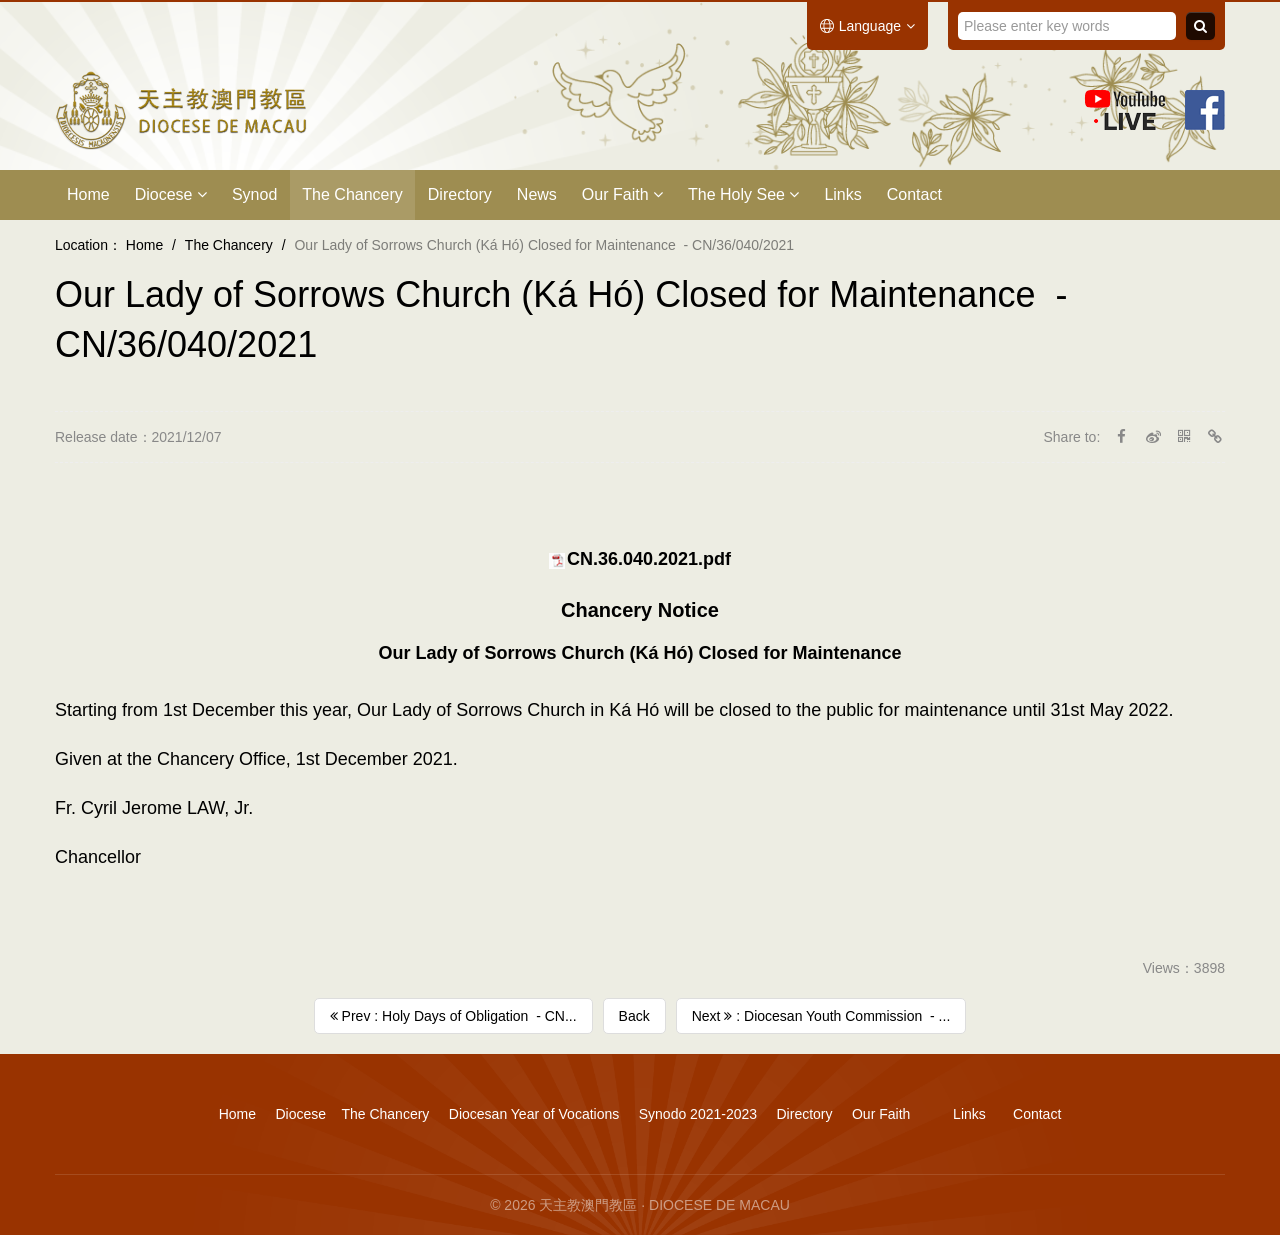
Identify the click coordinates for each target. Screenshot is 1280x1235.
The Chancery (352, 194)
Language (867, 26)
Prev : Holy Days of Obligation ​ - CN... (453, 1016)
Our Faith (622, 194)
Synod (254, 194)
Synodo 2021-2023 (698, 1114)
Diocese (171, 194)
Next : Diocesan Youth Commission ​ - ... (821, 1016)
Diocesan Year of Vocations (534, 1114)
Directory (460, 194)
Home (88, 194)
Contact (914, 194)
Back (634, 1016)
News (537, 194)
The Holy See (743, 194)
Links (842, 194)
